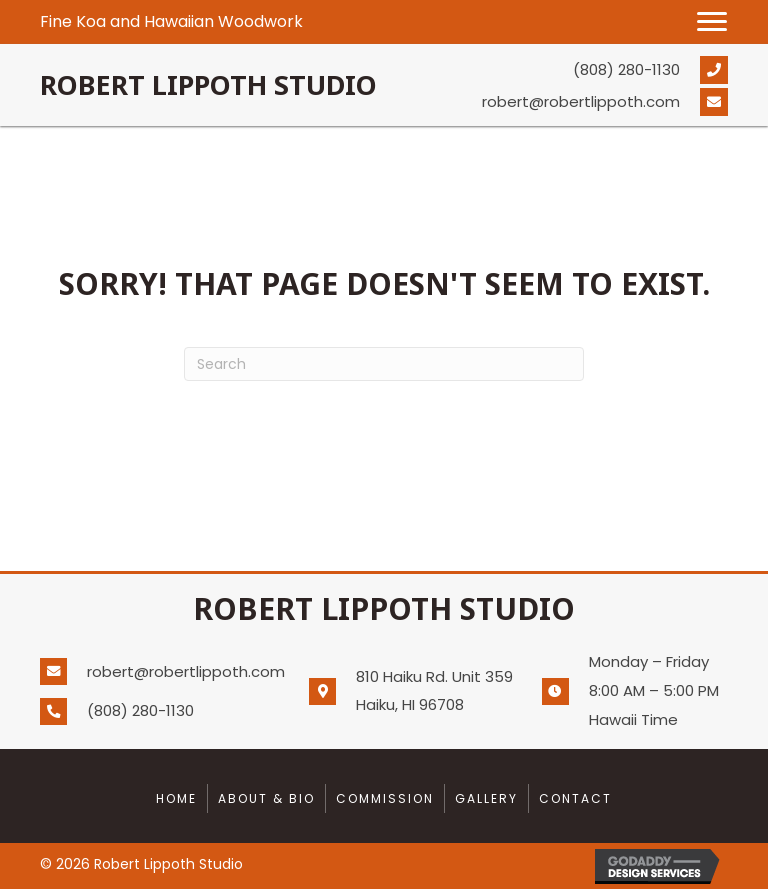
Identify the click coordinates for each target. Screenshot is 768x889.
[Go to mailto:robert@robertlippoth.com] (584, 102)
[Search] (384, 364)
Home (176, 798)
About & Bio (266, 798)
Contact (575, 798)
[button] (712, 22)
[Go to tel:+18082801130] (584, 69)
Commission (385, 798)
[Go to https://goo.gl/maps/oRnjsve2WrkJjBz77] (420, 691)
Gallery (486, 798)
